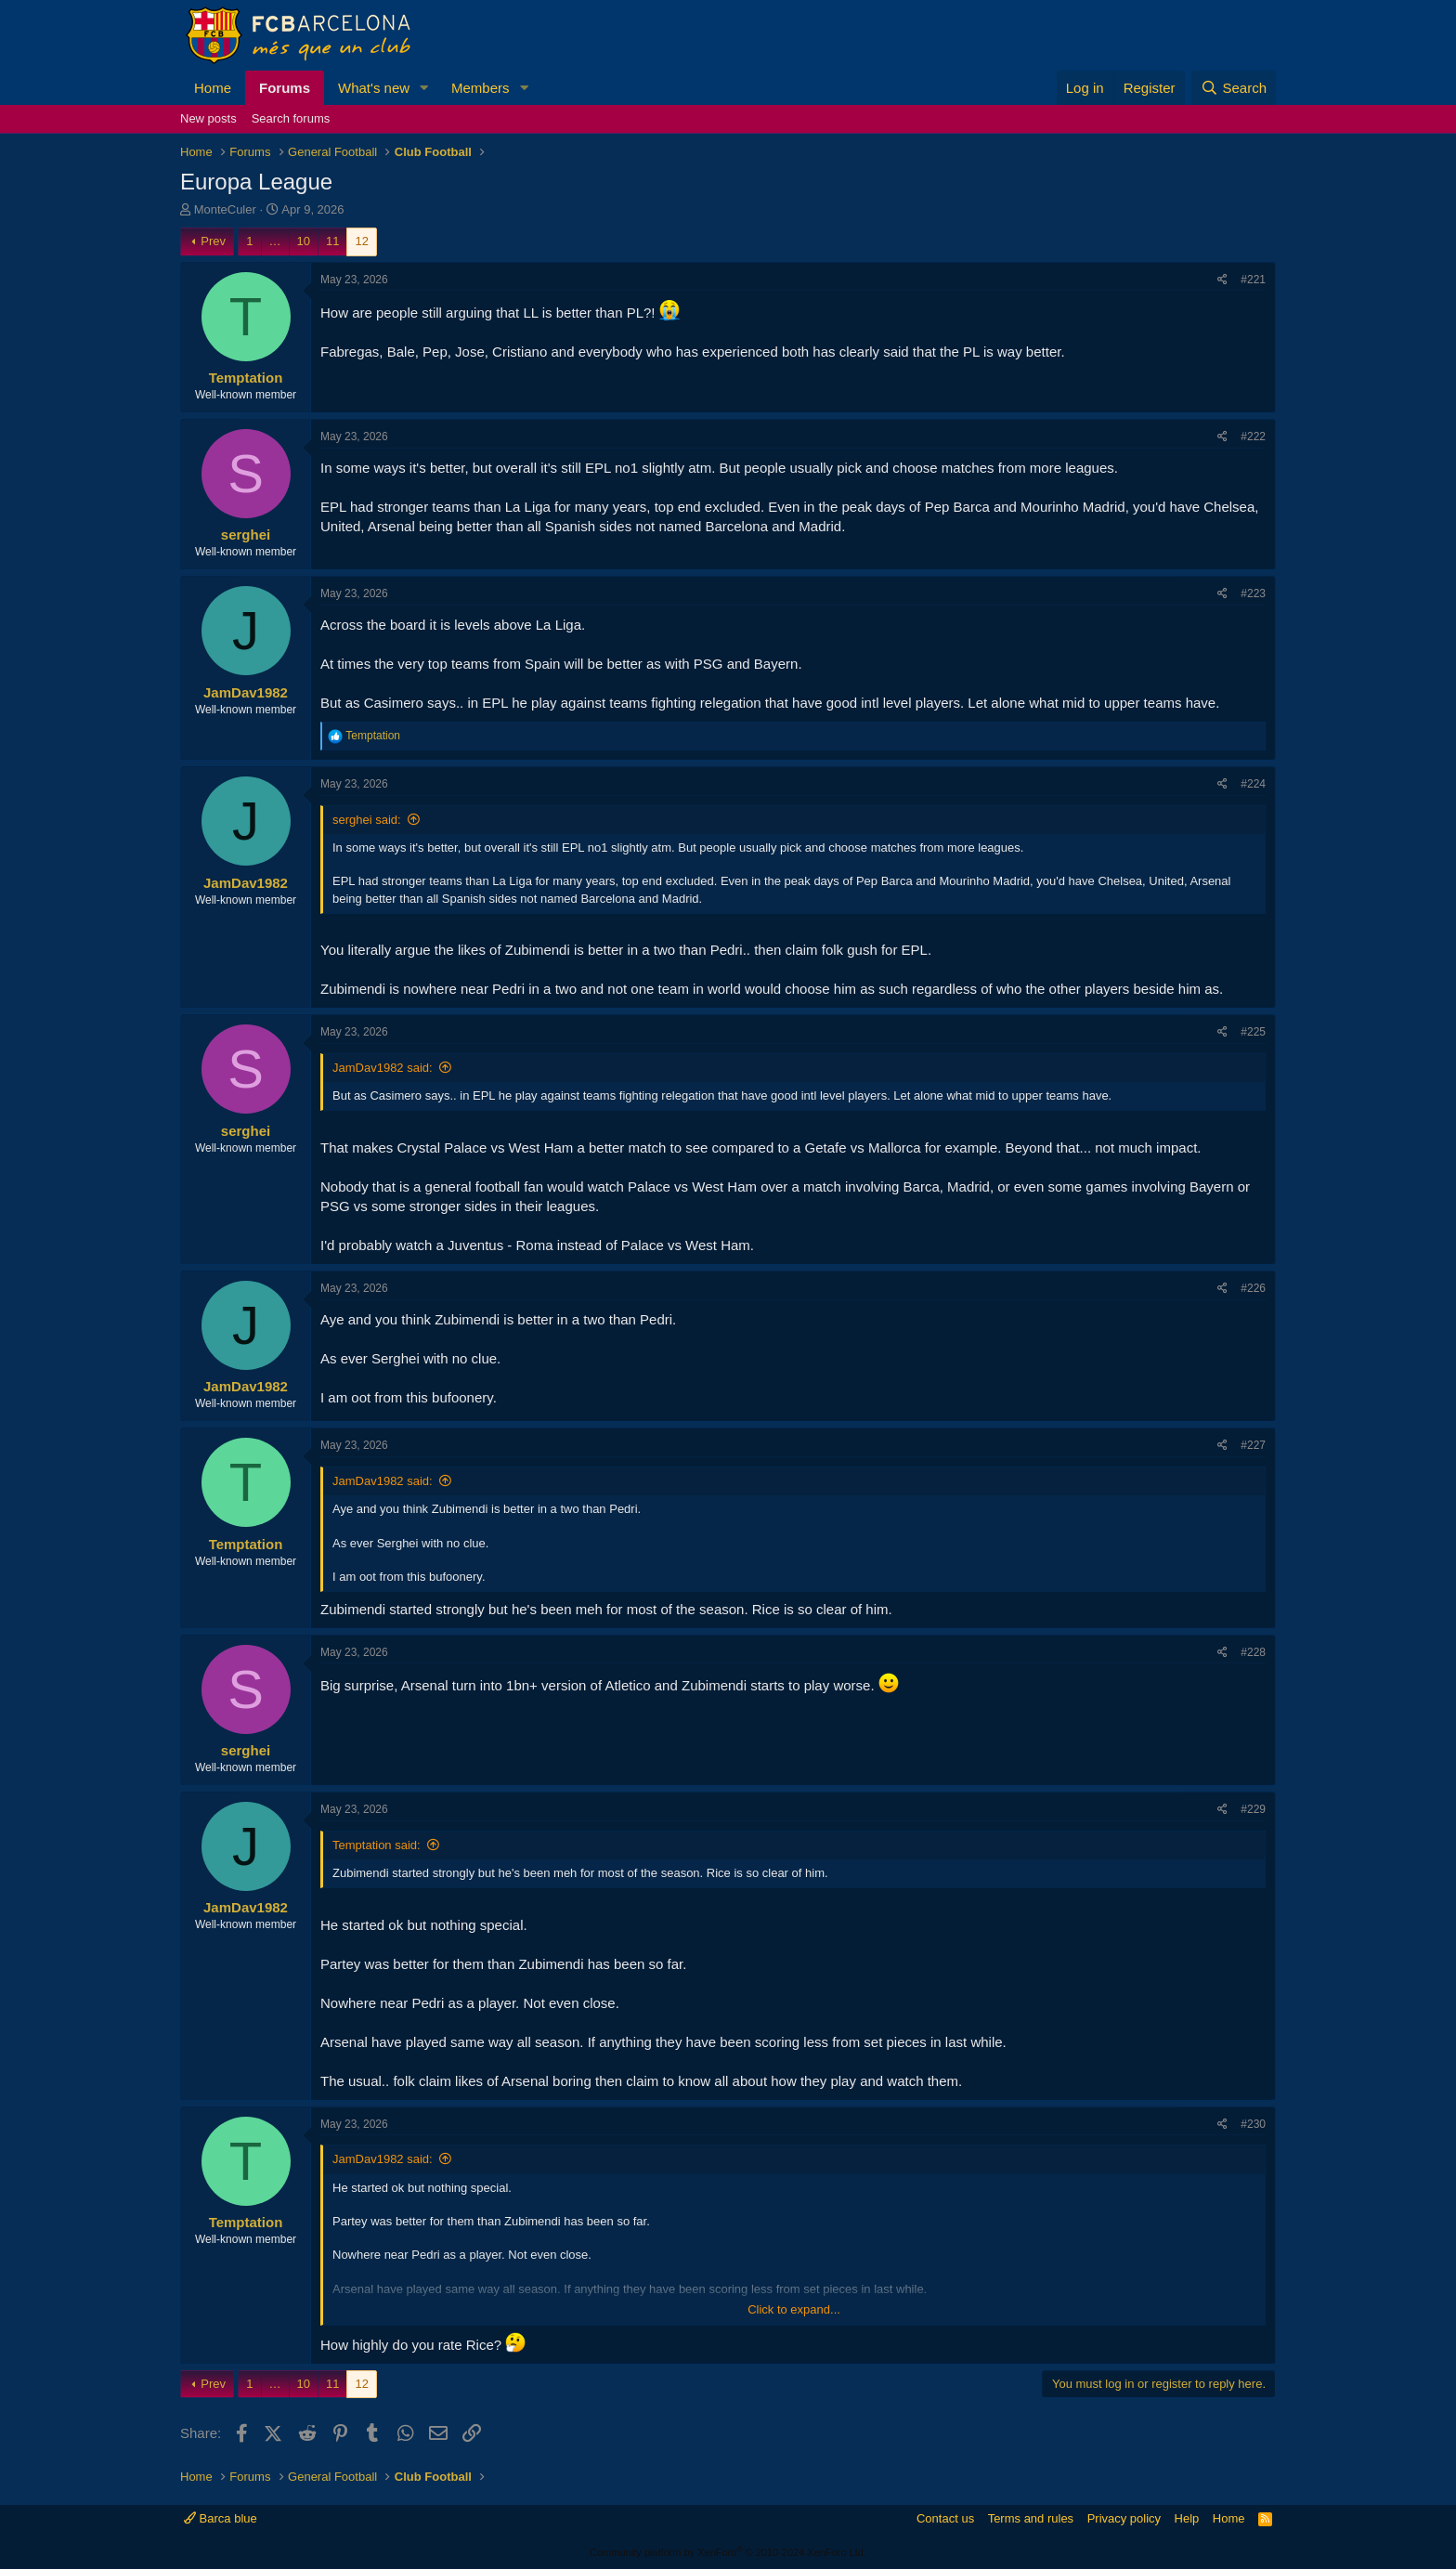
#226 (1253, 1288)
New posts (208, 118)
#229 (1253, 1809)
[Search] (1233, 88)
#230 (1253, 2124)
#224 (1253, 783)
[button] (424, 88)
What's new (374, 88)
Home (212, 88)
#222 (1253, 436)
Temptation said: (376, 1845)
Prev (213, 241)
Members (480, 88)
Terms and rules (1030, 2518)
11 (332, 241)
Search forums (291, 118)
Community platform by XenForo (728, 2552)
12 (361, 241)
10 (303, 241)
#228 (1253, 1652)
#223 (1253, 593)
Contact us (945, 2518)
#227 (1253, 1445)
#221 (1253, 279)
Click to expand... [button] (794, 2309)
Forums (284, 88)
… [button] (275, 241)
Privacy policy (1124, 2518)
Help (1187, 2518)
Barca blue (220, 2518)
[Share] (1222, 280)
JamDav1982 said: (382, 1068)
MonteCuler (225, 209)
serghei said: (366, 820)
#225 (1253, 1031)
